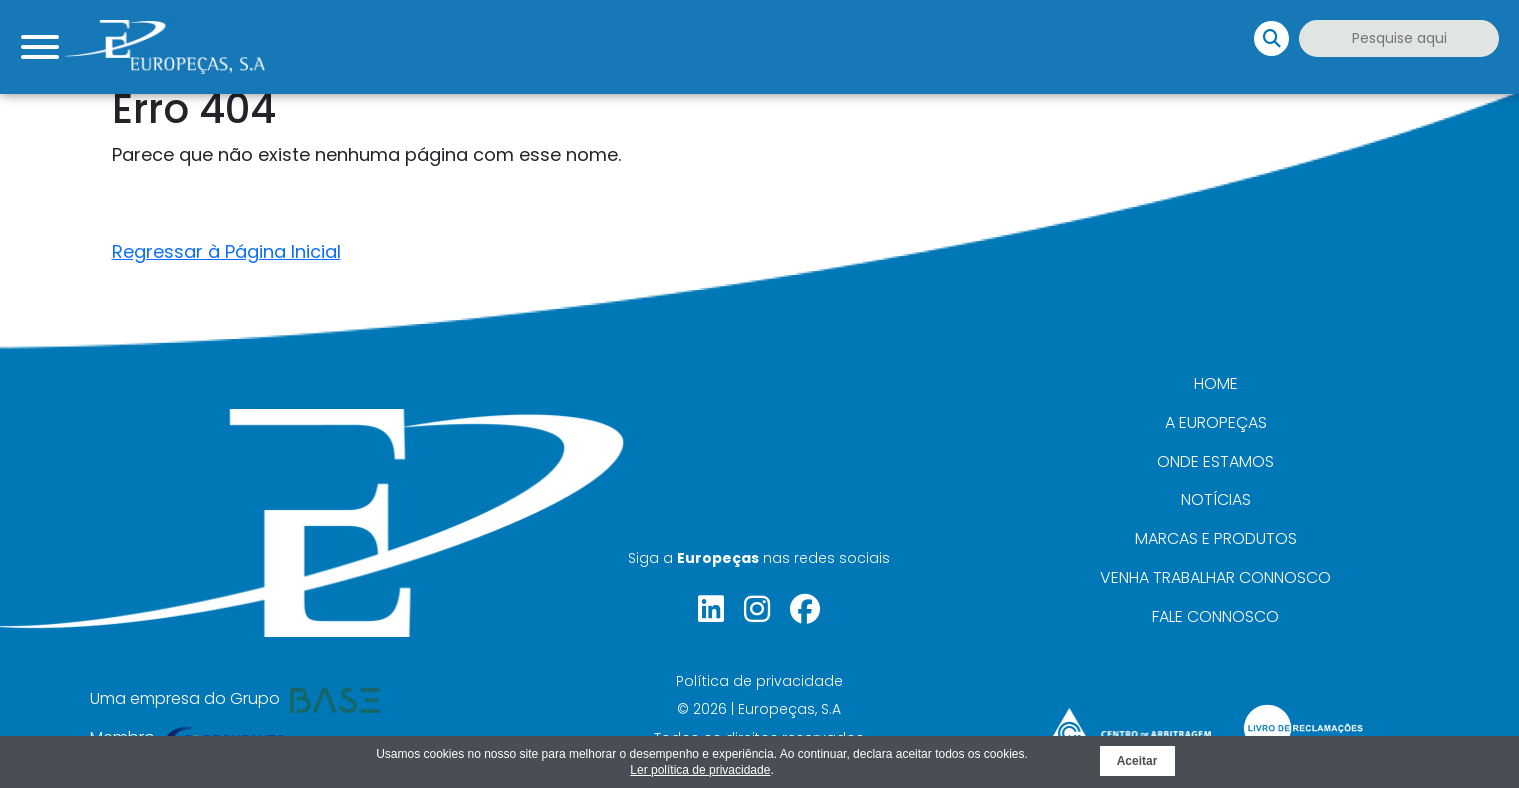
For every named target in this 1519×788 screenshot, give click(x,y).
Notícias (1216, 499)
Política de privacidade (759, 681)
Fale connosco (1215, 616)
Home (1216, 383)
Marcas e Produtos (1216, 538)
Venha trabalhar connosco (1215, 577)
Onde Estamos (1215, 461)
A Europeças (1216, 422)
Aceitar (1137, 761)
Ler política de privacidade (700, 770)
